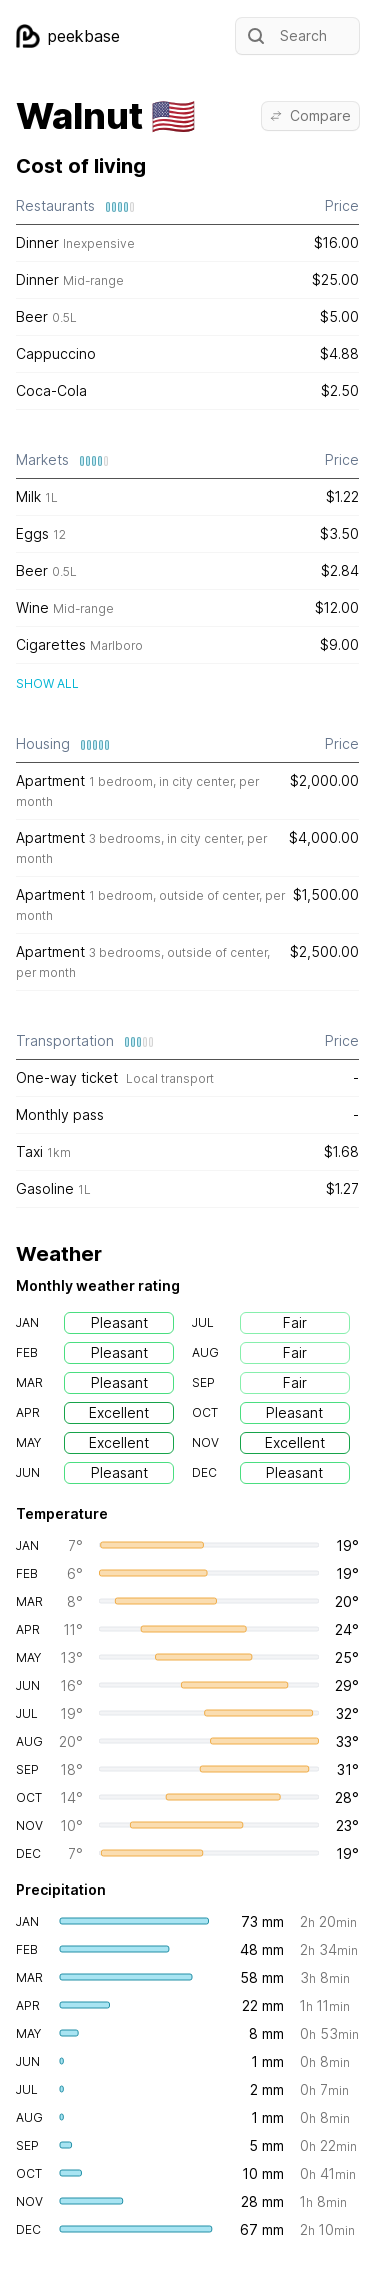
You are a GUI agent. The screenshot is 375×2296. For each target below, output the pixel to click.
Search (285, 36)
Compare (310, 115)
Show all (47, 683)
